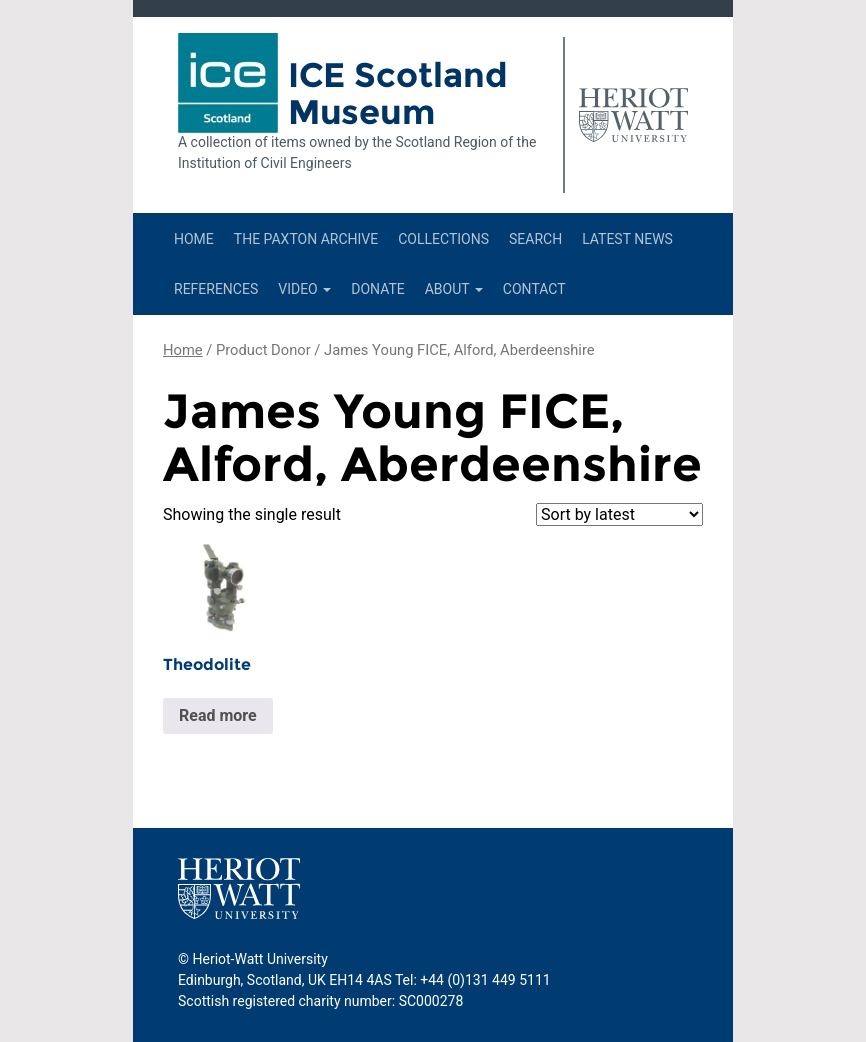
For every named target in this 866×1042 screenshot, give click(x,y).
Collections (443, 239)
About (454, 289)
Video (304, 289)
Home (194, 239)
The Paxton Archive (306, 239)
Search (535, 239)
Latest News (627, 239)
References (216, 289)
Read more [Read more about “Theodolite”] (218, 715)
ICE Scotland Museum (398, 93)
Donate (378, 289)
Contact (534, 289)
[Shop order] (619, 514)
